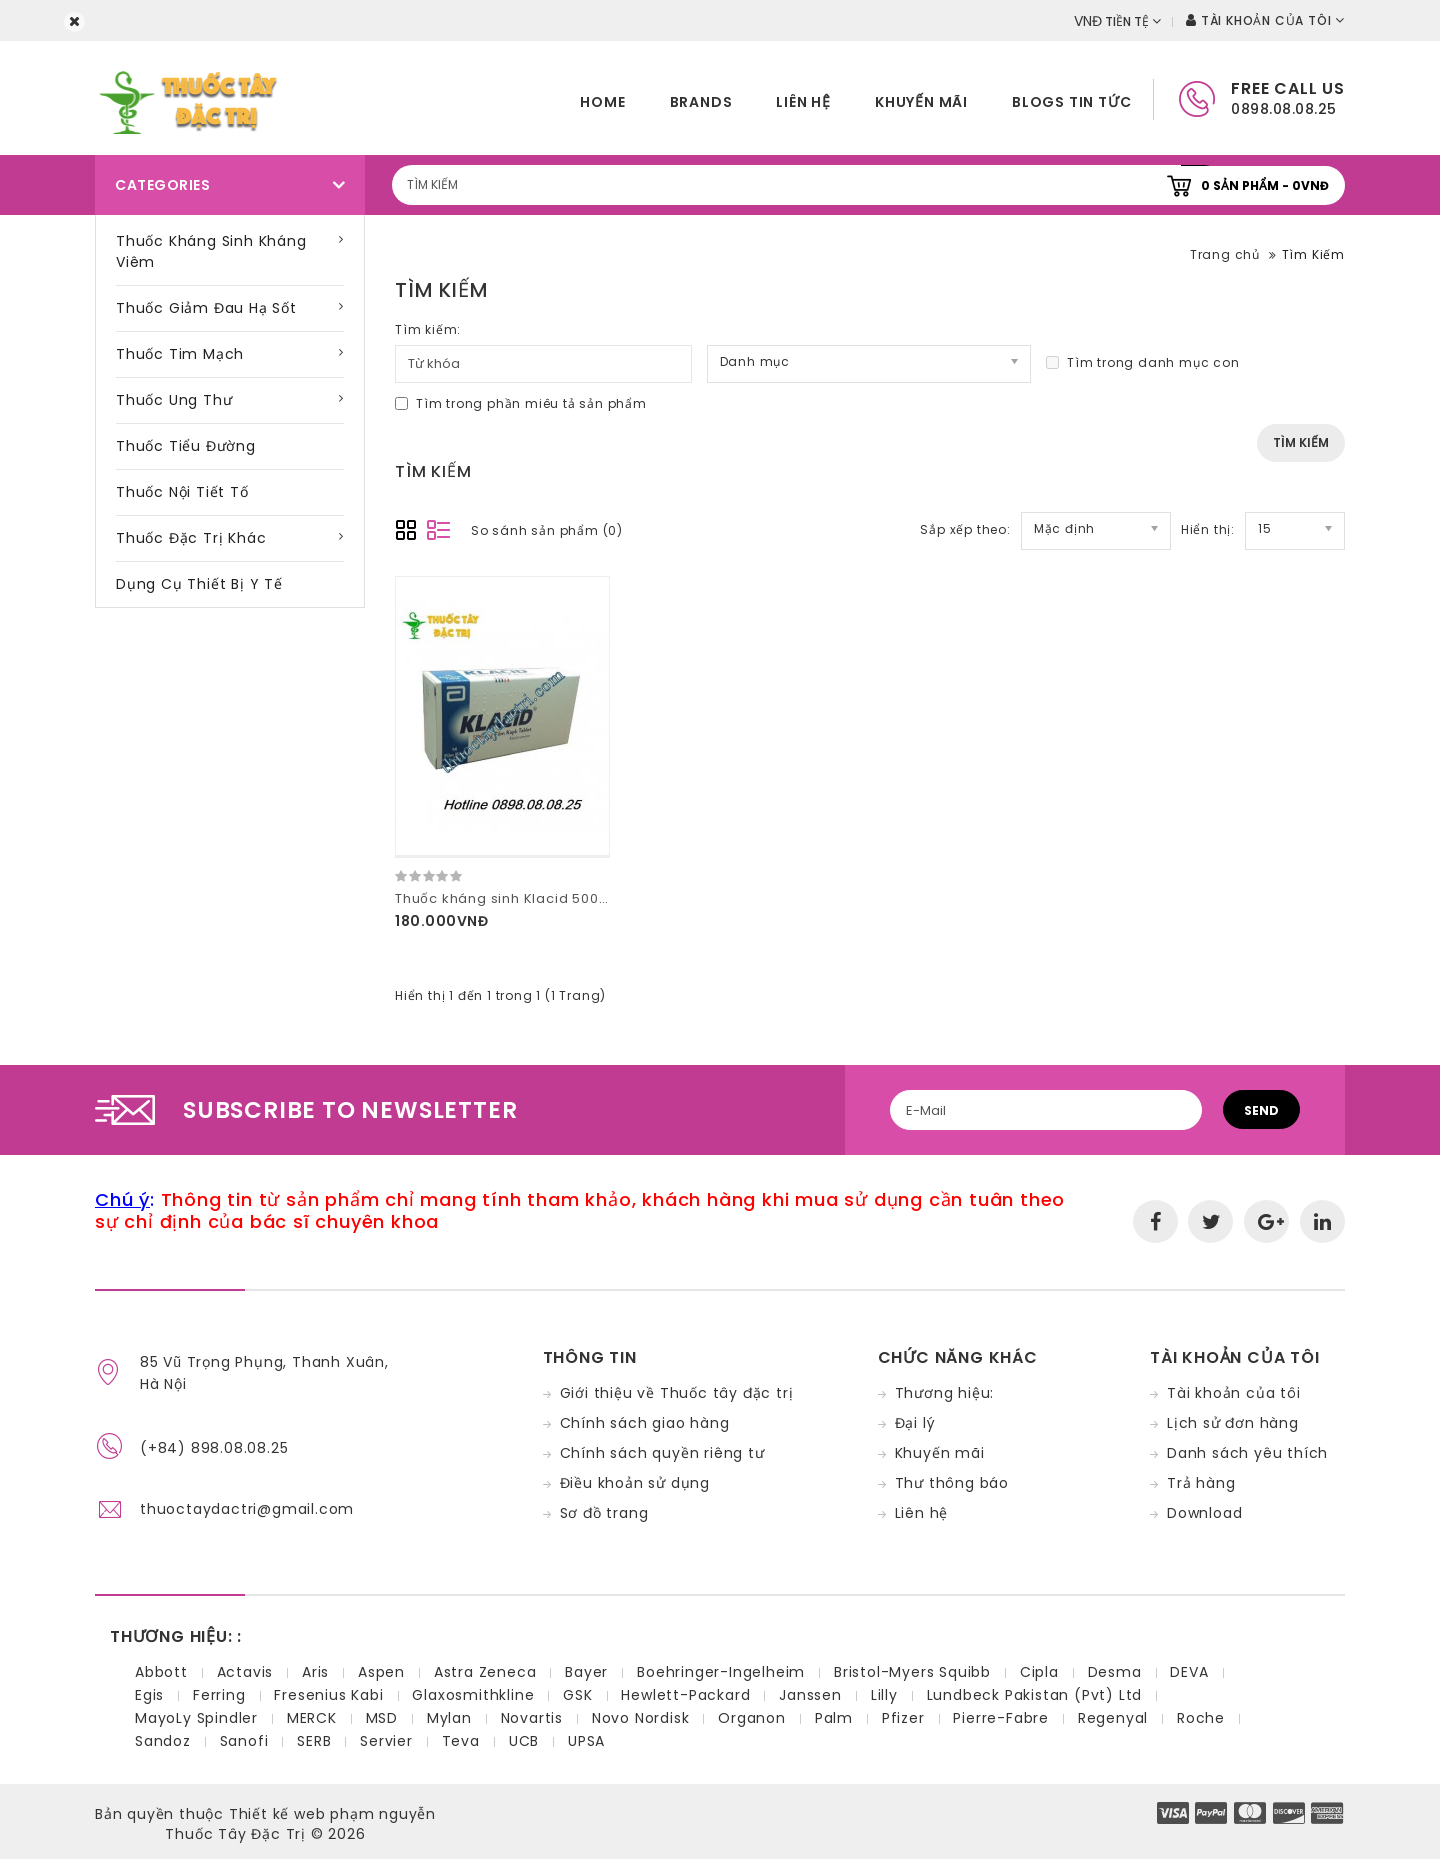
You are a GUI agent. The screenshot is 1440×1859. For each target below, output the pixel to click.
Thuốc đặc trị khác (191, 538)
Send (1261, 1110)
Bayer (586, 1672)
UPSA (586, 1741)
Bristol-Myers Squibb (912, 1672)
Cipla (1039, 1672)
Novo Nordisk (641, 1718)
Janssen (810, 1695)
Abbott (161, 1672)
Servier (386, 1741)
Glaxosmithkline (473, 1695)
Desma (1115, 1672)
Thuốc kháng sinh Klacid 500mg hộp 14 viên (550, 898)
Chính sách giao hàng (645, 1423)
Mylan (449, 1718)
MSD (382, 1718)
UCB (524, 1741)
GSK (577, 1695)
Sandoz (163, 1741)
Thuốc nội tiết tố (182, 492)
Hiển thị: (1208, 529)
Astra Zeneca (485, 1672)
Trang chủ (1225, 254)
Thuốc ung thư (174, 400)
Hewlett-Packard (685, 1695)
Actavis (245, 1672)
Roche (1201, 1718)
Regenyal (1113, 1718)
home (602, 102)
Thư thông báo (952, 1483)
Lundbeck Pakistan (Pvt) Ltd (1035, 1695)
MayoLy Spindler (196, 1718)
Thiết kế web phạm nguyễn (332, 1814)
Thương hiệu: (945, 1393)
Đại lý (915, 1423)
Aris (315, 1672)
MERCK (312, 1718)
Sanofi (244, 1741)
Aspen (381, 1672)
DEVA (1189, 1672)
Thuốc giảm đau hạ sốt (206, 308)
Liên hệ (803, 102)
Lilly (884, 1695)
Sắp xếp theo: (965, 529)
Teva (461, 1741)
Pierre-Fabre (1001, 1718)
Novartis (532, 1718)
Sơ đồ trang (604, 1513)
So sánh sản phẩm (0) (547, 530)
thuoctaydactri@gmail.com (247, 1509)
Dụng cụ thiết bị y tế (199, 584)
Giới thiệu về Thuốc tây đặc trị (677, 1393)
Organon (752, 1718)
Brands (701, 102)
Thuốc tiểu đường (186, 446)
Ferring (219, 1695)
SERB (314, 1741)
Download (1204, 1513)
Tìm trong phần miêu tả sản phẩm (521, 403)
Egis (149, 1695)
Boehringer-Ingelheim (721, 1672)
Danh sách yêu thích (1247, 1453)
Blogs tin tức (1071, 102)
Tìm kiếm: (428, 329)
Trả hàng (1201, 1483)
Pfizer (903, 1718)
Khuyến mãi (921, 102)
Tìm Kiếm (1313, 254)
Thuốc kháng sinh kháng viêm (211, 251)
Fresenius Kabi (328, 1695)
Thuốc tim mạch (180, 354)
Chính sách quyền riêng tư (662, 1453)
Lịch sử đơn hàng (1233, 1423)
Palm (834, 1718)
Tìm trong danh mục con (1143, 362)
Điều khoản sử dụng (635, 1483)
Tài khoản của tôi (1234, 1393)
